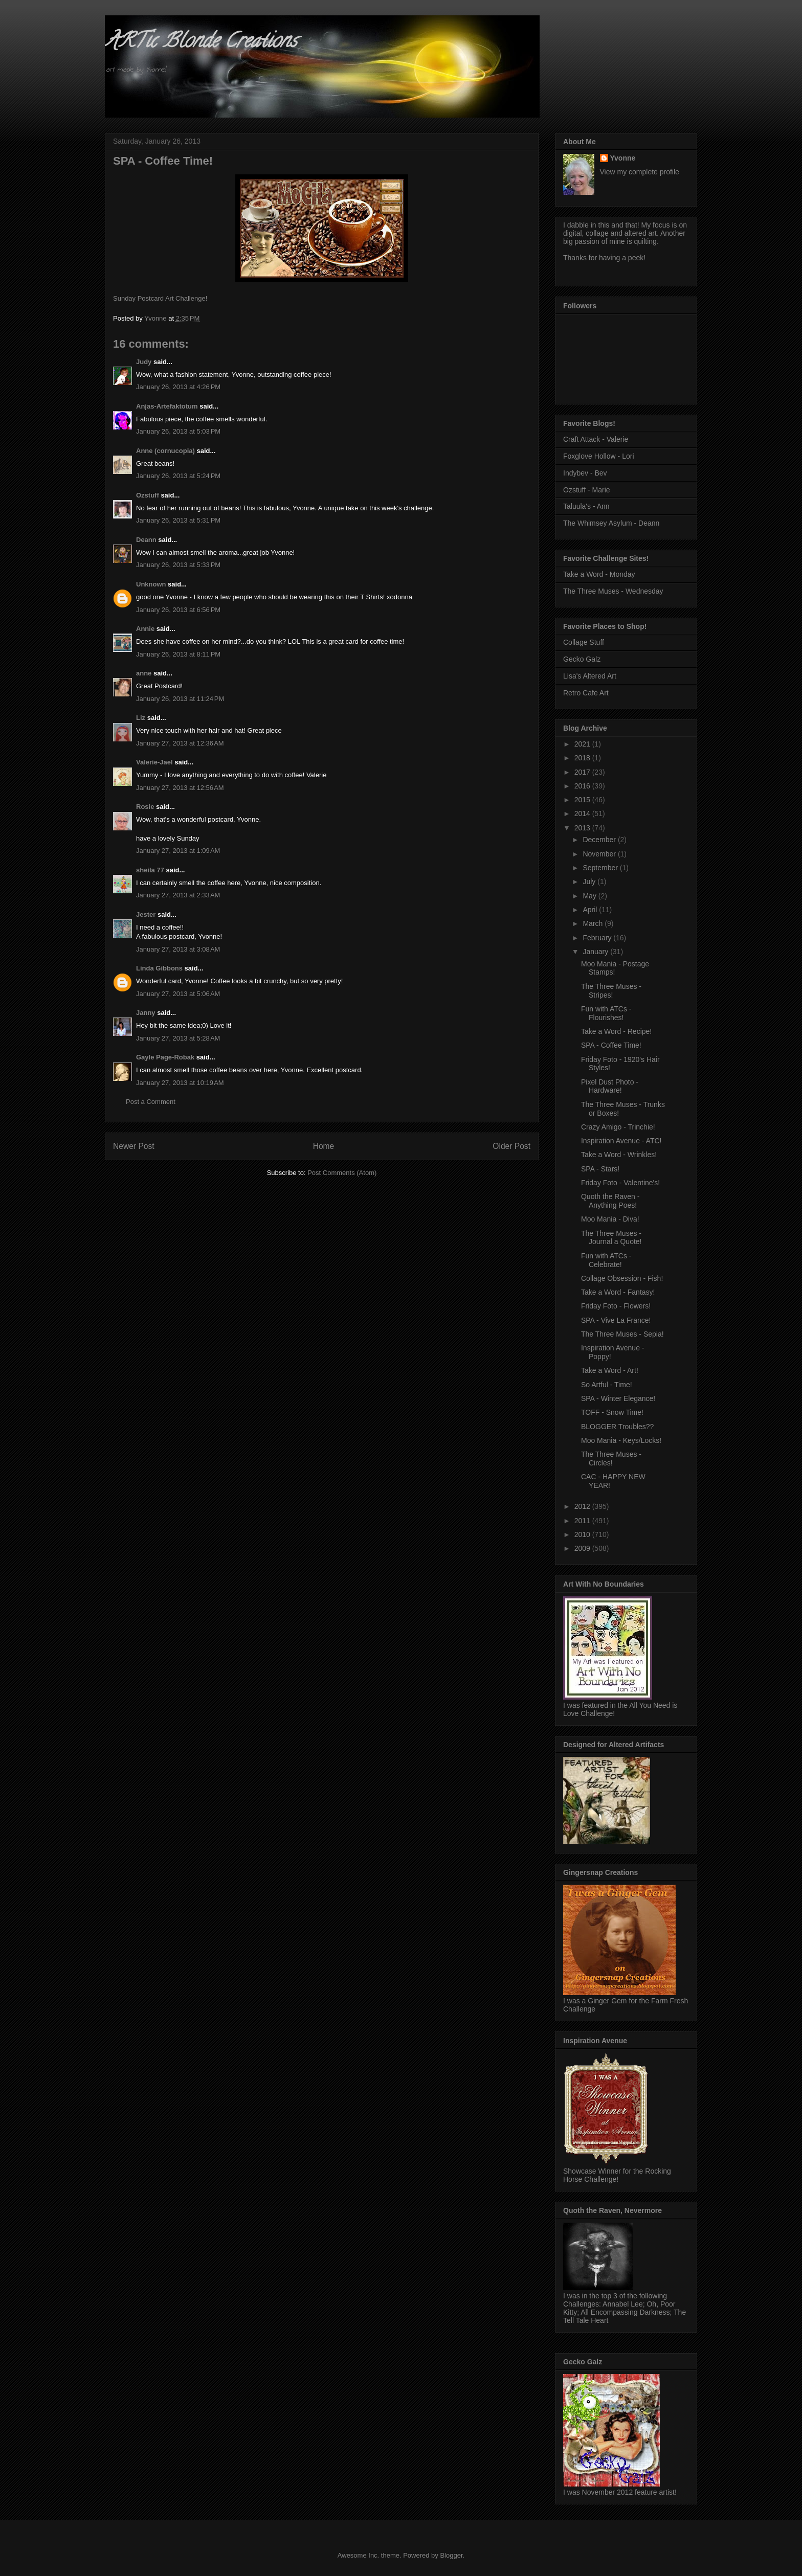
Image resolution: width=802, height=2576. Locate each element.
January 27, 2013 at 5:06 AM (178, 994)
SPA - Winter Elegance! (618, 1398)
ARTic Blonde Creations (201, 43)
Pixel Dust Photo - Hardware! (609, 1086)
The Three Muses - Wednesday (613, 591)
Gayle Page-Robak (165, 1057)
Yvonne (623, 158)
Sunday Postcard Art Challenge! (160, 298)
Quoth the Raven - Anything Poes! (610, 1200)
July (590, 881)
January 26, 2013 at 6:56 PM (178, 610)
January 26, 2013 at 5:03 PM (178, 431)
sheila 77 (150, 870)
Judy (143, 362)
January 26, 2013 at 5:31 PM (178, 520)
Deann (146, 540)
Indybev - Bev (585, 473)
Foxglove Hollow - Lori (598, 456)
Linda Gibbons (159, 968)
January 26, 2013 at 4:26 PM (178, 387)
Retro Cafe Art (586, 693)
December (600, 839)
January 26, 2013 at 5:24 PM (178, 476)
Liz (140, 717)
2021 (583, 744)
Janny (145, 1012)
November (600, 854)
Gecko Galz (581, 659)
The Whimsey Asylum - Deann (611, 523)
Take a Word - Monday (599, 574)
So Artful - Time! (606, 1385)
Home (324, 1146)
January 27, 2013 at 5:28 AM (178, 1038)
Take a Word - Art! (609, 1370)
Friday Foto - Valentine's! (620, 1183)
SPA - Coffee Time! (611, 1045)
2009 (583, 1548)
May (590, 896)
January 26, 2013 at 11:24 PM (180, 699)
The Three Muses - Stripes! (611, 990)
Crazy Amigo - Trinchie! (618, 1127)
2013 (583, 828)
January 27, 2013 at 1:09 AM (178, 850)
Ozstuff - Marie (586, 490)
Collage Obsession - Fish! (622, 1278)
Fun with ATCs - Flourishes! (606, 1013)
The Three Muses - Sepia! (622, 1334)
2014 (583, 813)
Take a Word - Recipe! (616, 1031)
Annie (145, 628)
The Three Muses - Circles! (611, 1458)
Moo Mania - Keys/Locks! (621, 1440)
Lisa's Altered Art (589, 676)
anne (143, 673)
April (591, 910)
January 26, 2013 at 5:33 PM (178, 565)
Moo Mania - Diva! (610, 1219)
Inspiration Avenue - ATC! (621, 1141)
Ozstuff (147, 495)
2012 (583, 1506)
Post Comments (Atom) (341, 1173)
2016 (583, 786)
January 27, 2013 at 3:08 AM (178, 949)
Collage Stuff (583, 642)
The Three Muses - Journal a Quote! (611, 1237)
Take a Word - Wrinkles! (619, 1154)
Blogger (451, 2555)
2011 (583, 1521)
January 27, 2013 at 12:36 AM (180, 743)
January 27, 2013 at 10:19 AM (180, 1083)
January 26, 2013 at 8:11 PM (178, 654)
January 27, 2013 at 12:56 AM (180, 788)
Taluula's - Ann (586, 506)
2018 (583, 758)
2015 (583, 800)
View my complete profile (639, 172)
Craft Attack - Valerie (595, 439)
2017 (583, 772)
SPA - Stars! (600, 1169)
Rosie (145, 806)
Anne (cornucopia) (165, 451)
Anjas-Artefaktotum (167, 406)
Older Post (511, 1146)
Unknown (151, 584)
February (598, 938)
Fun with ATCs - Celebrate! (606, 1260)
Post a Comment (150, 1101)
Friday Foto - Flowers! (616, 1306)
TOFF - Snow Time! (612, 1412)
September (601, 868)
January (596, 951)
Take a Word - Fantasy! (618, 1292)
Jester (145, 914)
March (594, 923)
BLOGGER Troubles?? (617, 1426)
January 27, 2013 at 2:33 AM (178, 895)
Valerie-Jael (154, 762)
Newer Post (133, 1146)
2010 (583, 1534)
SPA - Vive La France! (616, 1320)
